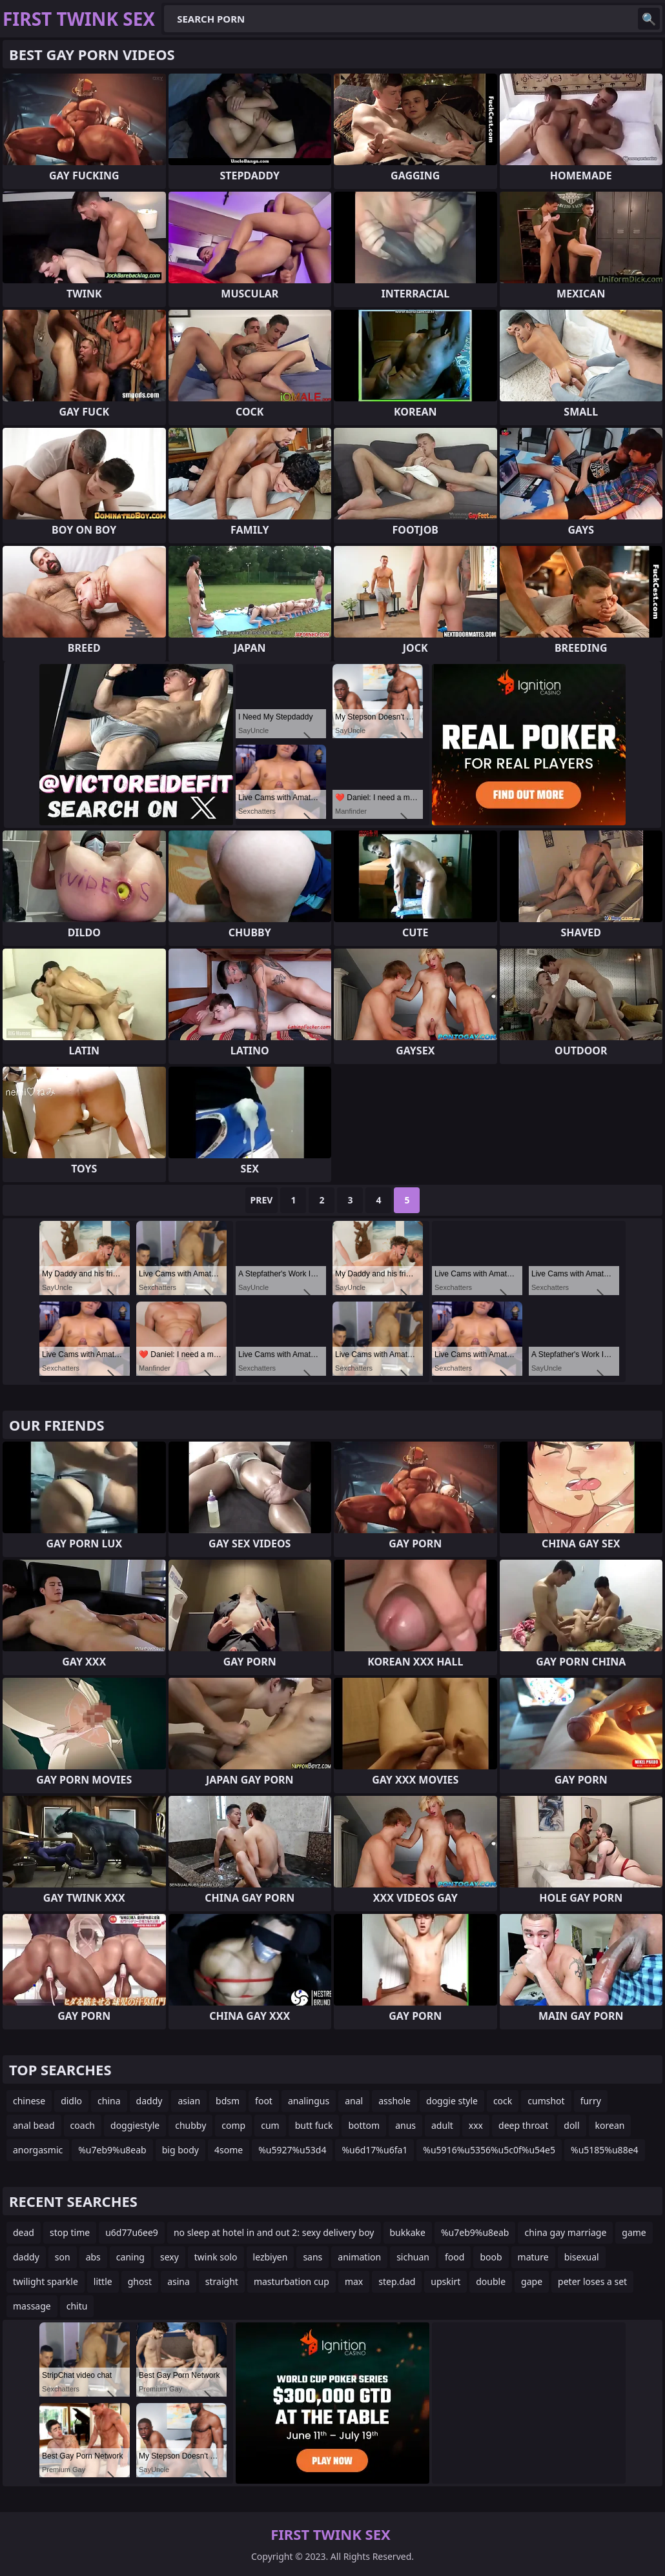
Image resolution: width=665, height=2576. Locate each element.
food (454, 2257)
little (103, 2281)
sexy (169, 2257)
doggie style (452, 2101)
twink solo (216, 2257)
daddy (149, 2101)
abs (93, 2257)
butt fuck (314, 2125)
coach (82, 2125)
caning (130, 2257)
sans (312, 2257)
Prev (262, 1200)
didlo (71, 2101)
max (354, 2281)
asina (178, 2281)
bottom (364, 2125)
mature (533, 2257)
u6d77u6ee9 (131, 2232)
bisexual (581, 2257)
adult (442, 2125)
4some (228, 2150)
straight (221, 2281)
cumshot (545, 2101)
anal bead (34, 2125)
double (491, 2281)
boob (491, 2257)
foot (263, 2101)
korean (610, 2125)
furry (590, 2101)
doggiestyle (134, 2125)
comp (233, 2125)
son (62, 2257)
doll (571, 2125)
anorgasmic (38, 2150)
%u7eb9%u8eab (112, 2150)
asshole (394, 2101)
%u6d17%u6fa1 (374, 2150)
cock (502, 2101)
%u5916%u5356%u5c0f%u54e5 (489, 2150)
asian (189, 2101)
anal (354, 2101)
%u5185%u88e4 (605, 2150)
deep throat (523, 2125)
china (109, 2101)
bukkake (407, 2232)
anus (405, 2125)
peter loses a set (592, 2281)
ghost (140, 2281)
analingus (308, 2101)
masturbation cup (291, 2281)
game (634, 2232)
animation (359, 2257)
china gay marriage (565, 2232)
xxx (476, 2125)
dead (23, 2232)
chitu (77, 2306)
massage (32, 2306)
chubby (190, 2125)
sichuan (412, 2257)
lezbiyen (270, 2257)
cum (270, 2125)
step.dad (396, 2281)
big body (180, 2150)
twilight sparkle (45, 2281)
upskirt (445, 2281)
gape (531, 2281)
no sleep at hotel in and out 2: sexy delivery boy (274, 2232)
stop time (70, 2232)
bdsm (228, 2101)
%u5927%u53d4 (292, 2150)
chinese (29, 2101)
